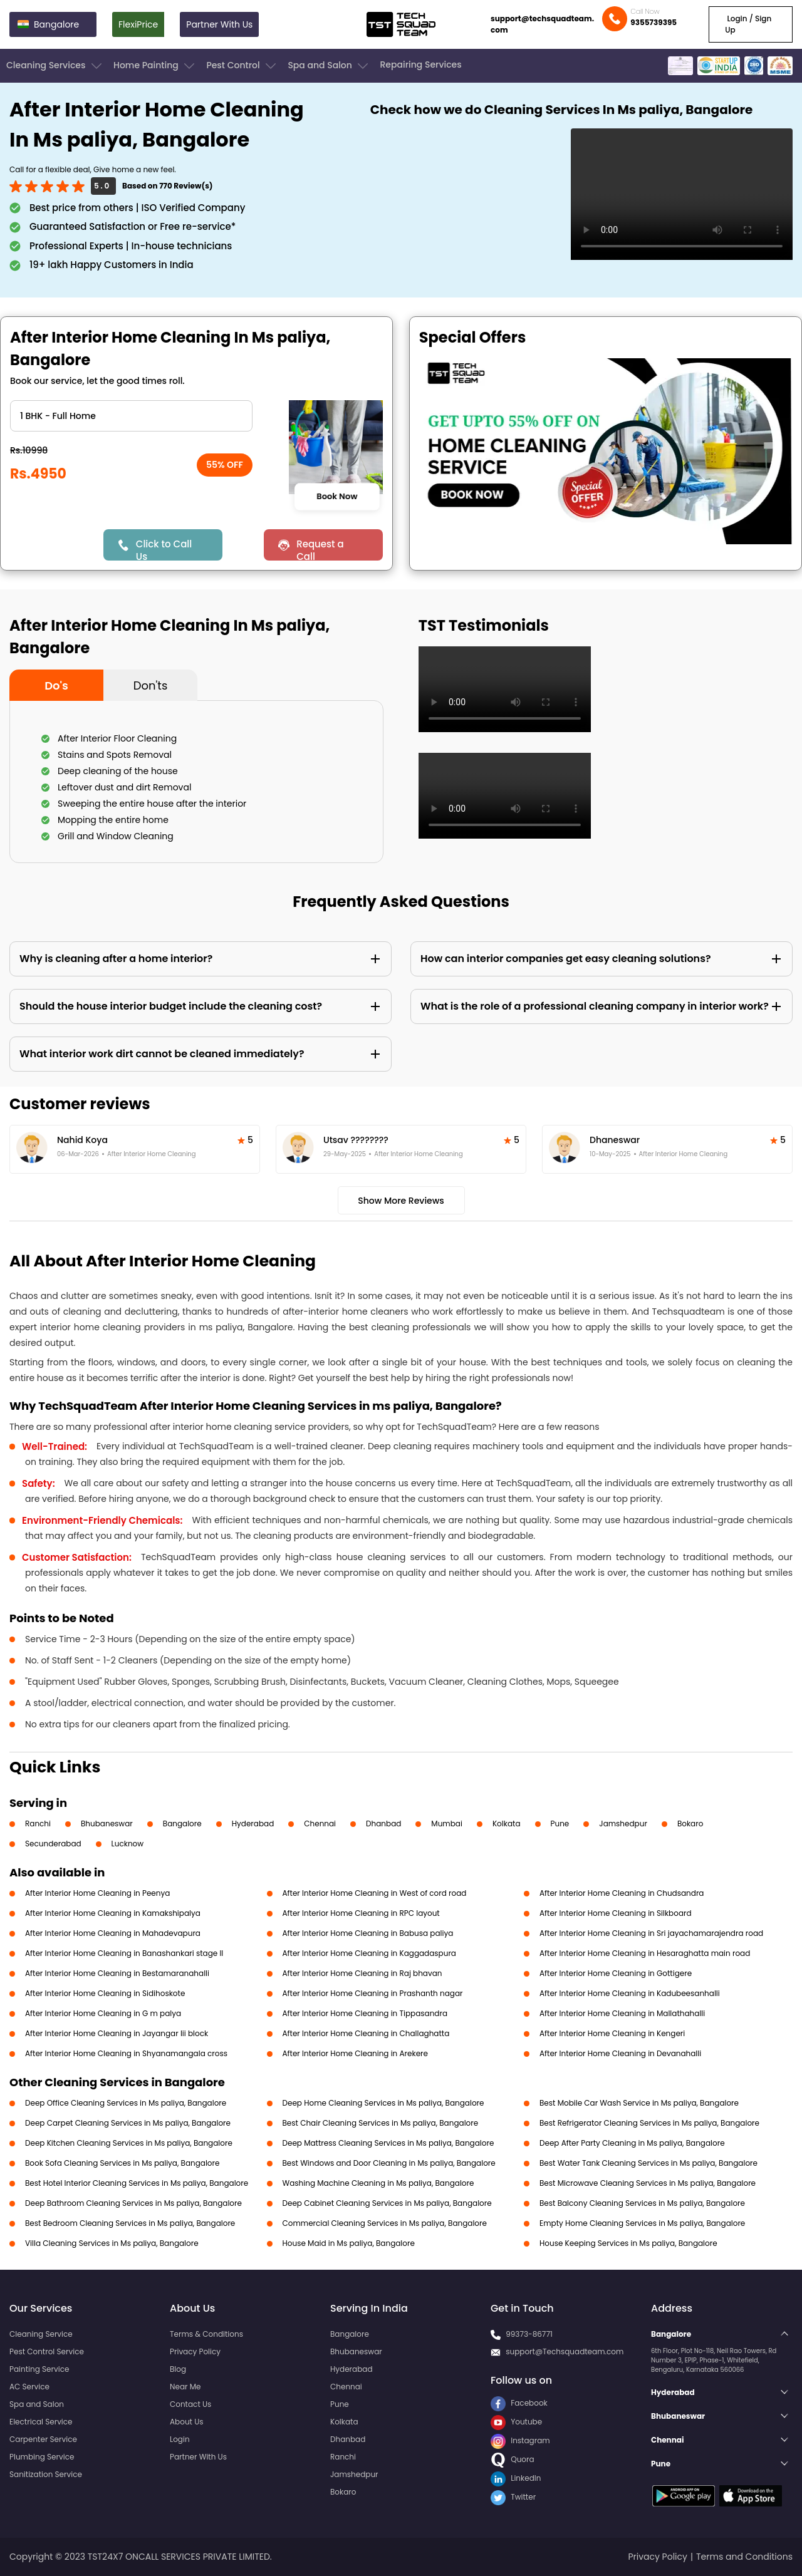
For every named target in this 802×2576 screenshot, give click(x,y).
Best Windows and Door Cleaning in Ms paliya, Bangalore (389, 2163)
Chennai (320, 1823)
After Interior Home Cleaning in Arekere (356, 2053)
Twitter (513, 2496)
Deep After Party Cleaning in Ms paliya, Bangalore (632, 2143)
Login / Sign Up (748, 24)
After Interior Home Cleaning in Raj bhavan (362, 1973)
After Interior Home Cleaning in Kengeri (612, 2033)
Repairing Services (420, 64)
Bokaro (690, 1823)
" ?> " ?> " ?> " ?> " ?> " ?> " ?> (131, 416)
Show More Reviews (401, 1200)
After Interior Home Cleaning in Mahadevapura (112, 1933)
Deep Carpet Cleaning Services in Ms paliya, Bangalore (128, 2123)
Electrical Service (41, 2421)
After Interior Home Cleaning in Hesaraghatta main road (644, 1953)
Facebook (519, 2403)
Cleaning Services (55, 65)
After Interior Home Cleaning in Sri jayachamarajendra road (651, 1933)
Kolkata (506, 1823)
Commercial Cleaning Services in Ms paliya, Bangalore (385, 2223)
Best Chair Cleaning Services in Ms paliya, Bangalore (381, 2123)
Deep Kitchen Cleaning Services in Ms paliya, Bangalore (128, 2143)
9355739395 (653, 22)
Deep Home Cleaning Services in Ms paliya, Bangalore (383, 2103)
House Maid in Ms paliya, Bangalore (349, 2243)
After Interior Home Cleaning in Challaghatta (366, 2033)
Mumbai (446, 1823)
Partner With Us (219, 24)
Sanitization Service (45, 2474)
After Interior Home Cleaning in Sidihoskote (105, 1993)
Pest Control (242, 65)
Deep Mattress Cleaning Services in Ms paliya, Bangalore (388, 2143)
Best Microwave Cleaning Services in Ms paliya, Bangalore (647, 2183)
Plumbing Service (41, 2456)
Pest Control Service (46, 2351)
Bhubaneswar (107, 1823)
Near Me (185, 2386)
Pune (560, 1823)
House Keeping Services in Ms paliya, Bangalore (628, 2243)
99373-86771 (529, 2334)
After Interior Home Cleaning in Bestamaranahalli (117, 1973)
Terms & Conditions (206, 2334)
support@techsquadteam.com (542, 24)
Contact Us (190, 2404)
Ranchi (38, 1823)
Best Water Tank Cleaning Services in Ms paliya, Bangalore (648, 2163)
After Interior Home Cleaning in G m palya (103, 2013)
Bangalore (182, 1823)
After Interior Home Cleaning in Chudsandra (621, 1893)
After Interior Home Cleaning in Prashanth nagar (373, 1993)
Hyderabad (253, 1823)
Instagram (520, 2440)
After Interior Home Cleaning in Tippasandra (365, 2013)
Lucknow (128, 1843)
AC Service (29, 2386)
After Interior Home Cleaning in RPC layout (361, 1913)
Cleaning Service (41, 2334)
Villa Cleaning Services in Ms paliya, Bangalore (112, 2243)
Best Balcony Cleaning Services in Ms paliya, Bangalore (642, 2203)
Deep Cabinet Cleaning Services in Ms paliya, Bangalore (387, 2203)
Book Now (337, 496)
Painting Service (39, 2369)
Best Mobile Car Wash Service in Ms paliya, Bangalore (639, 2103)
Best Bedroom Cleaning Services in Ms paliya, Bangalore (130, 2223)
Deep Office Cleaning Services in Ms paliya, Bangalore (125, 2103)
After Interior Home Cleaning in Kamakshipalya (112, 1913)
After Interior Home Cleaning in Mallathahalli (622, 2013)
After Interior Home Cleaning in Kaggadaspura (369, 1953)
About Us (187, 2421)
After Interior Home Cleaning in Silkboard (615, 1913)
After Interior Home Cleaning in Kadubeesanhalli (629, 1993)
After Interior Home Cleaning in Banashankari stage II (124, 1953)
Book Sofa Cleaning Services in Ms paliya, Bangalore (122, 2163)
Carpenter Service (43, 2439)
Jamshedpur (623, 1823)
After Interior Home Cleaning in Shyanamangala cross (126, 2053)
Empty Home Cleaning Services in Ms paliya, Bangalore (642, 2223)
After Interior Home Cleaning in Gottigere (615, 1973)
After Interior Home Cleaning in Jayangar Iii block (116, 2033)
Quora (512, 2459)
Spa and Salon (329, 65)
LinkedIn (516, 2478)
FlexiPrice (138, 24)
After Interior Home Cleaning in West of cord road (375, 1893)
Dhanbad (383, 1823)
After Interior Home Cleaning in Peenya (97, 1893)
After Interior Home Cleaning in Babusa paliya (368, 1933)
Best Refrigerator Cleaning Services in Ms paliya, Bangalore (649, 2123)
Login (180, 2439)
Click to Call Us (164, 549)
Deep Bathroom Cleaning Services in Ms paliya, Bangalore (133, 2203)
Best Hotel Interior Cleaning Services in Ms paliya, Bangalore (136, 2183)
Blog (178, 2369)
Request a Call (320, 549)
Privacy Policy (195, 2351)
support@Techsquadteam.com (564, 2351)
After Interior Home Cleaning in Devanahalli (620, 2053)
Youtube (516, 2421)
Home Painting (155, 65)
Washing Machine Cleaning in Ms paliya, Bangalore (378, 2183)
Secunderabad (53, 1843)
